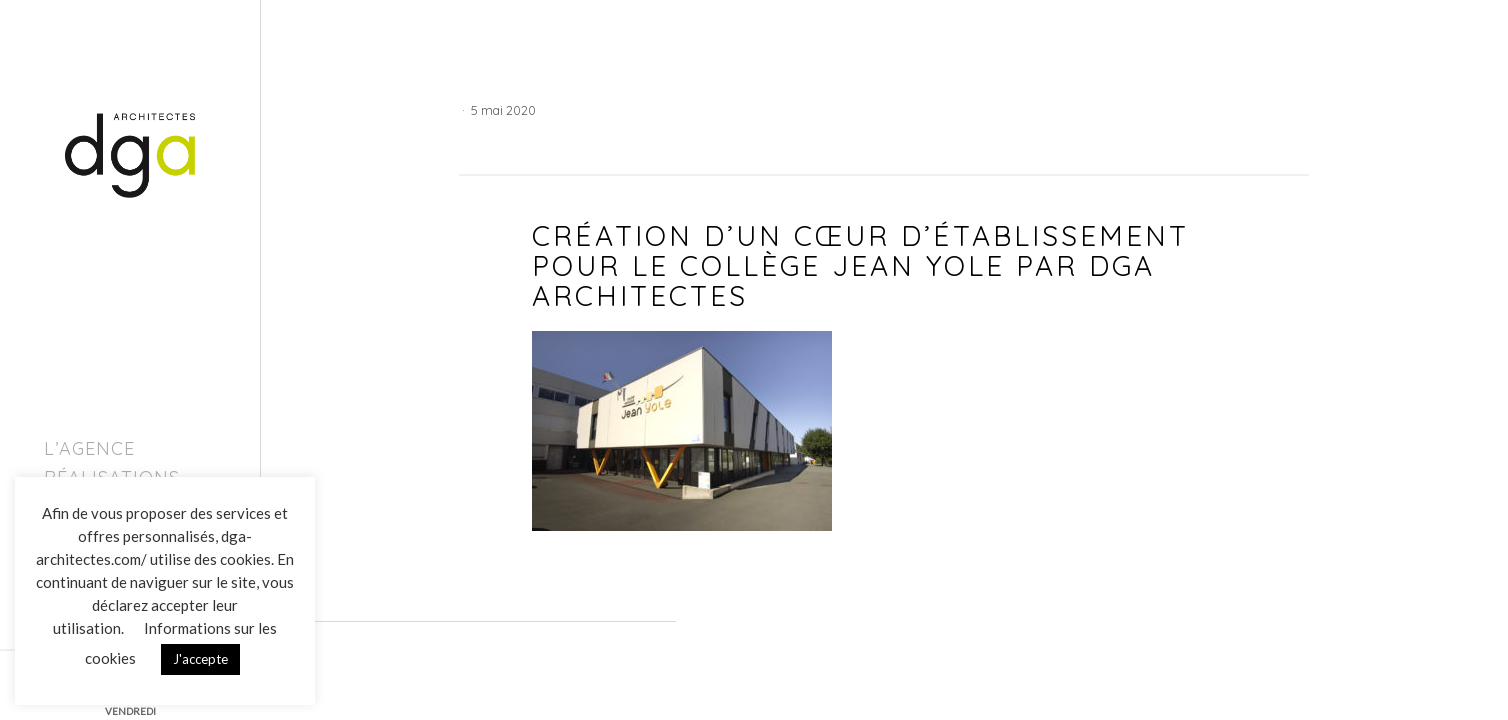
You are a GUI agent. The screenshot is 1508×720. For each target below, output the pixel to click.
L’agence (89, 448)
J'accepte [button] (200, 659)
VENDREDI (130, 711)
